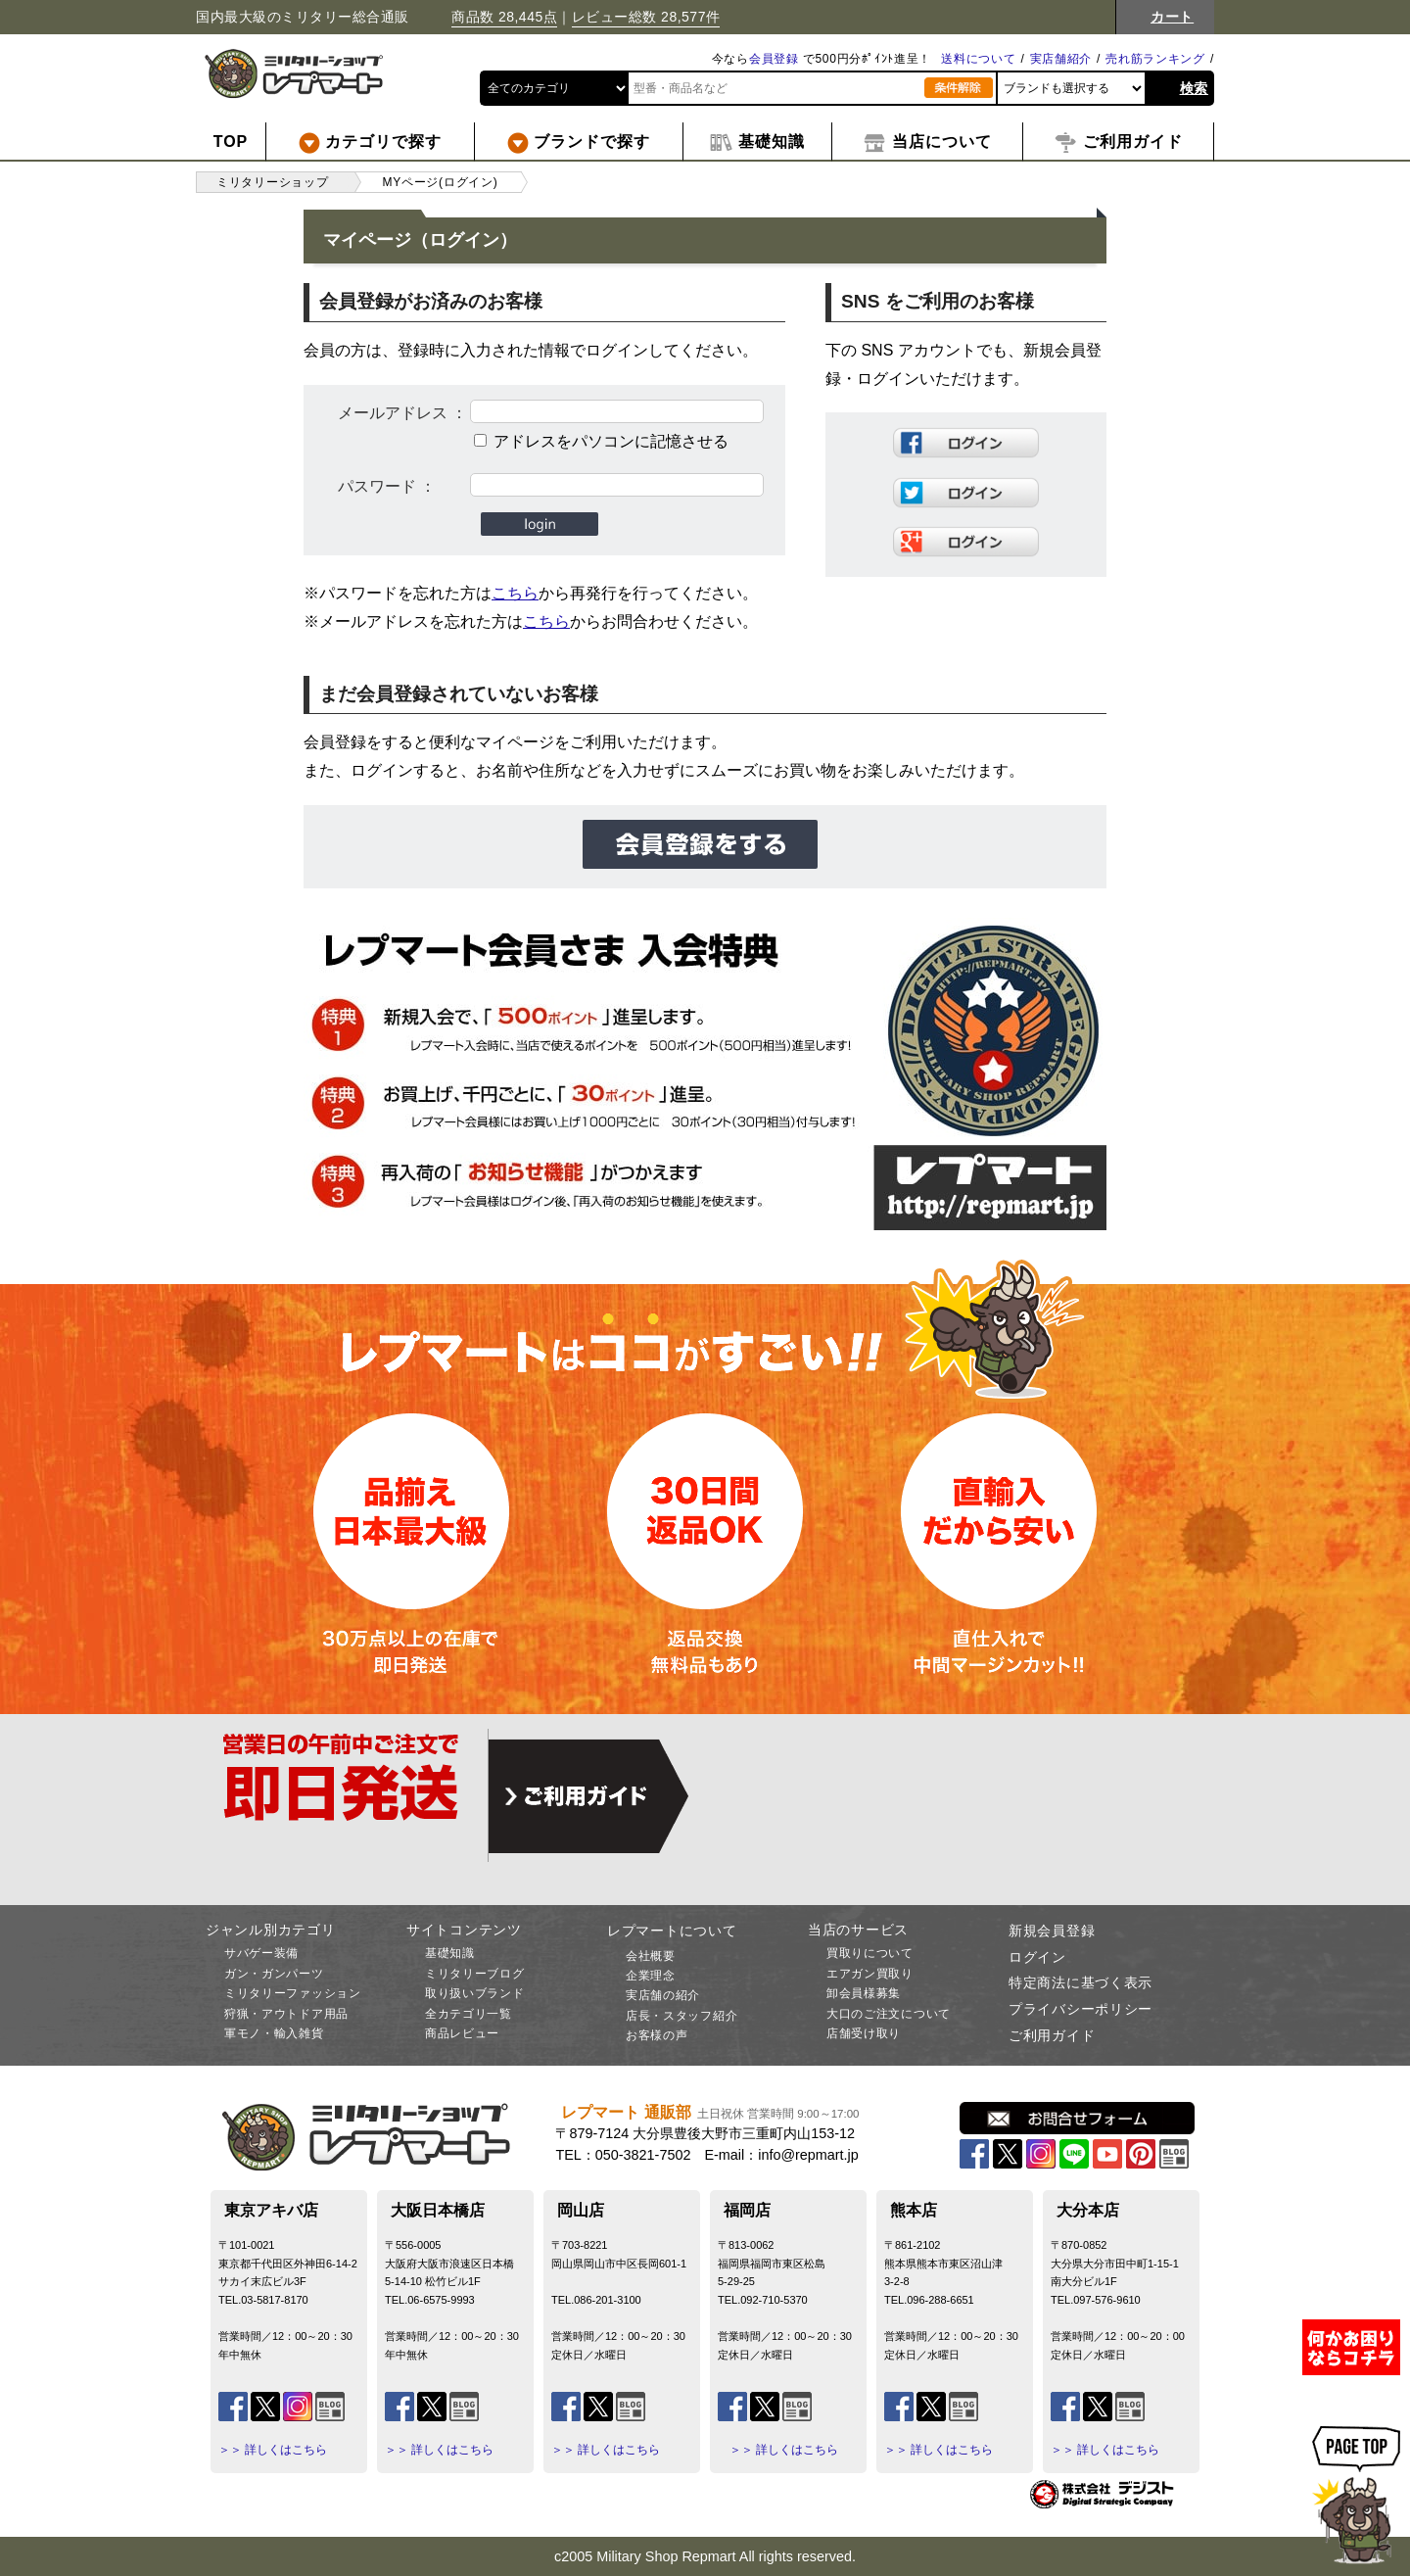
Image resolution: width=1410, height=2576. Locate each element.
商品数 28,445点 (504, 16)
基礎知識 (450, 1953)
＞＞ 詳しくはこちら (272, 2450)
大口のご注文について (888, 2014)
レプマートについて (671, 1930)
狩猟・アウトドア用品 (286, 2014)
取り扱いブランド (475, 1993)
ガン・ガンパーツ (274, 1973)
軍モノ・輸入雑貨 (274, 2033)
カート (1172, 16)
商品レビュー (462, 2033)
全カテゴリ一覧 (468, 2014)
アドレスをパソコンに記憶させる (611, 441)
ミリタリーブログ (475, 1973)
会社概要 (651, 1956)
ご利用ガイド (1052, 2035)
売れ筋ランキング (1155, 59)
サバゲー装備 (261, 1953)
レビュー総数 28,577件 (646, 16)
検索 (1194, 88)
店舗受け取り (863, 2033)
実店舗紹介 (1061, 59)
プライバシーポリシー (1080, 2009)
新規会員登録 (1052, 1930)
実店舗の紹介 (663, 1995)
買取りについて (870, 1953)
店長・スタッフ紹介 (681, 2016)
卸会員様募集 (863, 1993)
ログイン (1037, 1957)
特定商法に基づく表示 (1080, 1982)
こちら (515, 593)
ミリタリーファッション (292, 1993)
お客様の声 (657, 2035)
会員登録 (774, 59)
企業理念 (651, 1975)
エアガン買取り (870, 1973)
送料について (978, 59)
